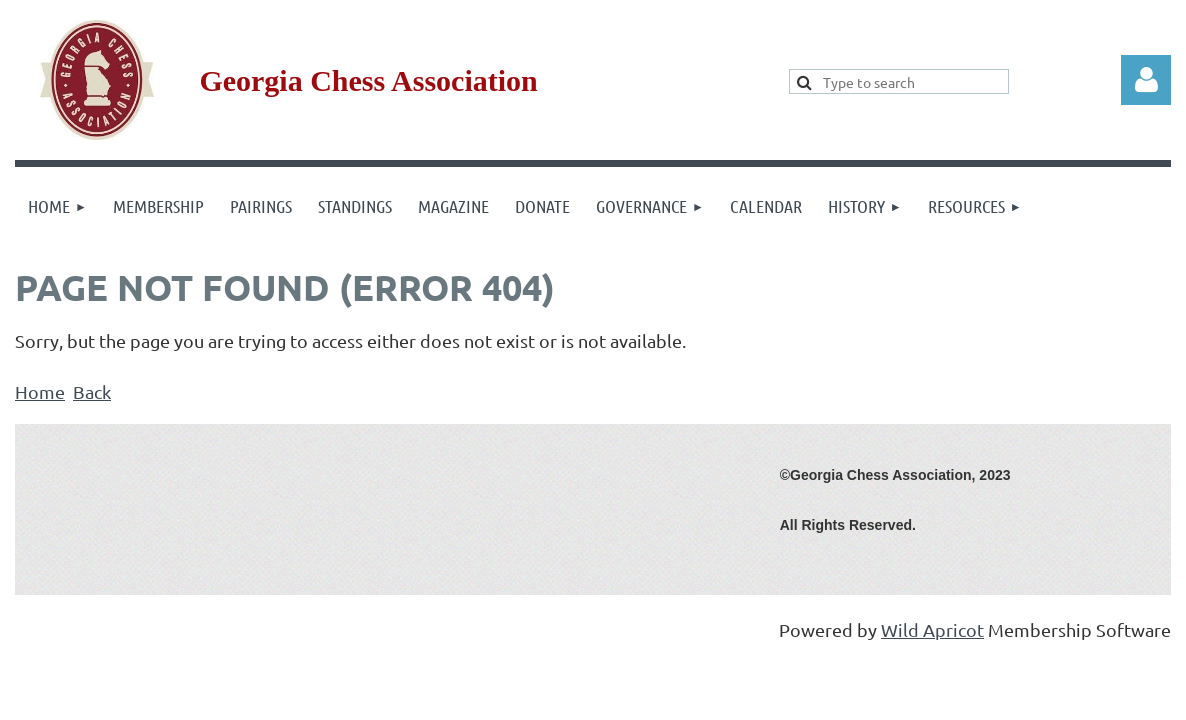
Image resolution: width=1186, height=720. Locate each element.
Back (92, 391)
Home (40, 391)
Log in (1146, 80)
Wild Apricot (932, 629)
